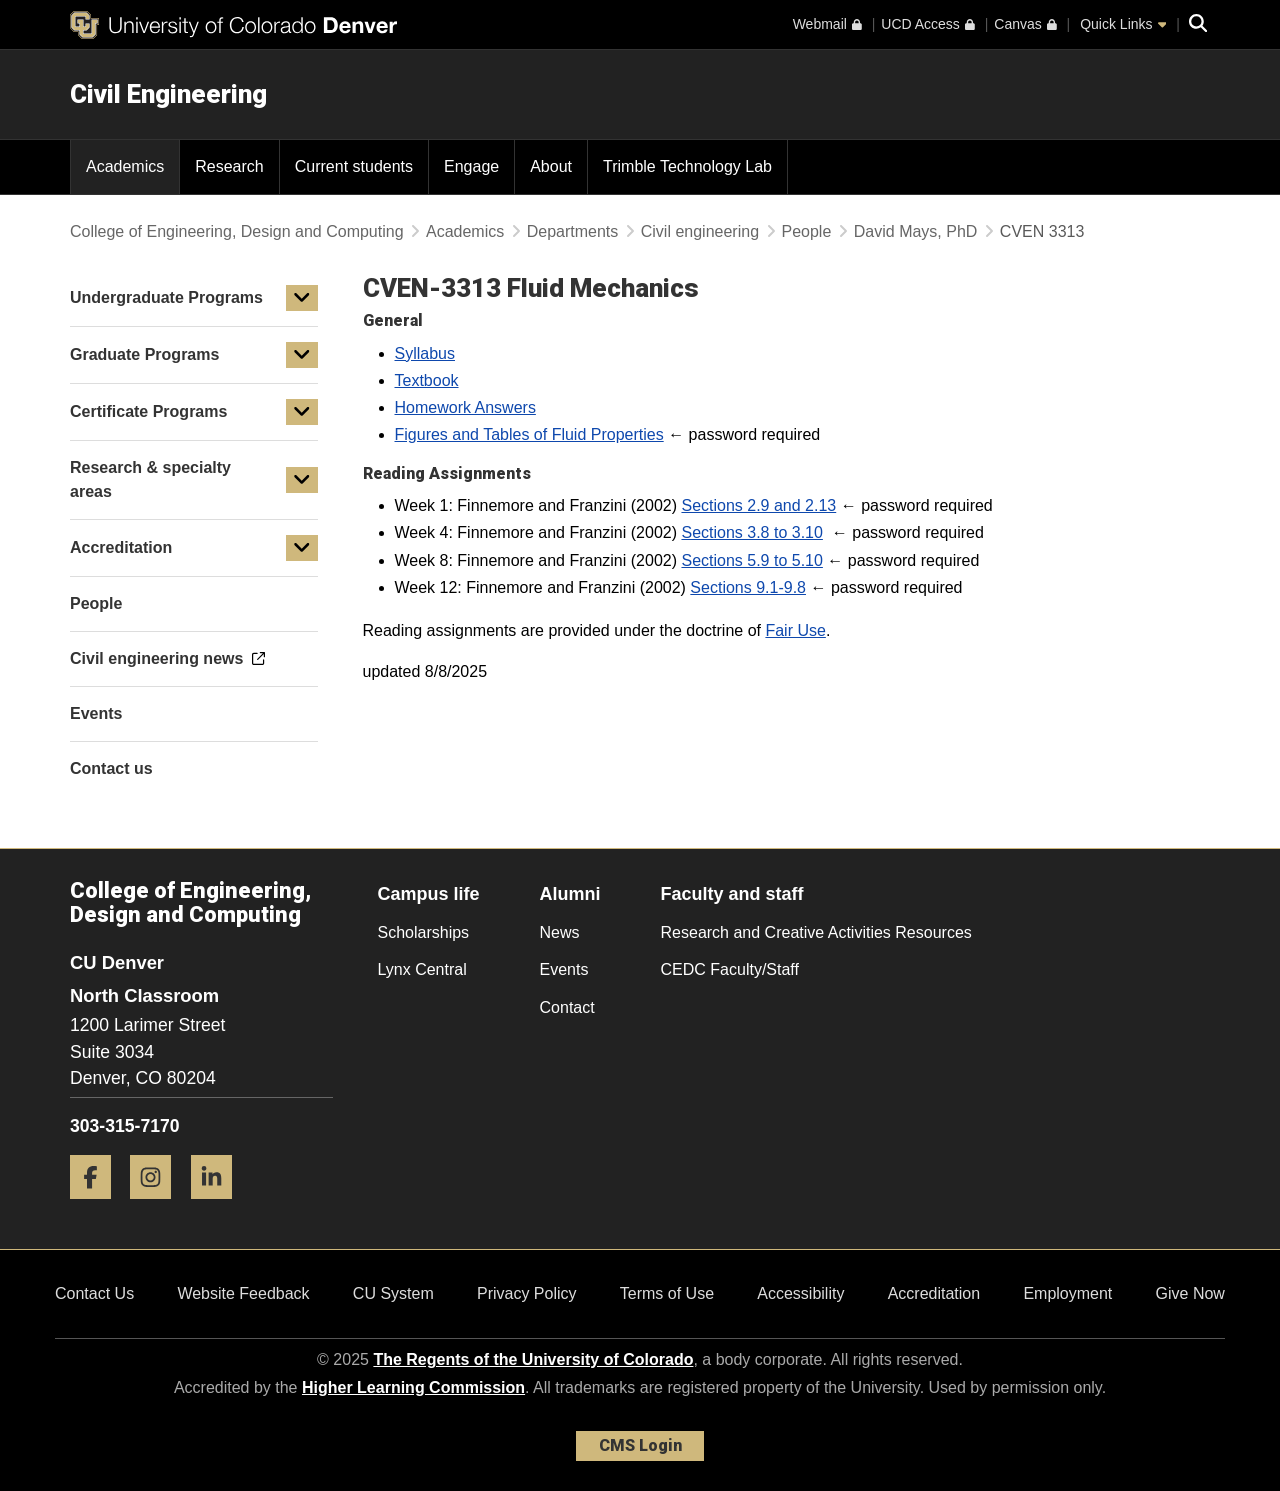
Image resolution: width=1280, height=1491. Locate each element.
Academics (465, 231)
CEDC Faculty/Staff (730, 969)
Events (564, 969)
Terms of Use (667, 1293)
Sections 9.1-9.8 (748, 587)
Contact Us (94, 1293)
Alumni (570, 894)
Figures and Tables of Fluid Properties (529, 434)
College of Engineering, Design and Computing (237, 231)
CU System (393, 1293)
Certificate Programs (148, 411)
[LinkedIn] (219, 1206)
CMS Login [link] (640, 1445)
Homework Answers (465, 407)
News (560, 932)
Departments (573, 231)
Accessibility (800, 1293)
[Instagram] (158, 1206)
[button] (302, 298)
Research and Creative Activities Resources (816, 932)
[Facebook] (98, 1206)
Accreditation (121, 547)
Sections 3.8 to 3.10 (751, 532)
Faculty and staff (732, 894)
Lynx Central (422, 969)
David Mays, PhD (916, 231)
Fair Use (795, 630)
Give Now (1190, 1293)
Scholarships (424, 932)
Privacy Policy (527, 1293)
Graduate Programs (144, 354)
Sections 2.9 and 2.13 (758, 505)
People (807, 231)
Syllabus (425, 353)
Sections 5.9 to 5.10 (751, 560)
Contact (567, 1007)
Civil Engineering (168, 94)
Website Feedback (243, 1293)
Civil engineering (700, 231)
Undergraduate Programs (166, 297)
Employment (1067, 1293)
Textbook (427, 380)
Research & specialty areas (150, 479)
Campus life (429, 894)
